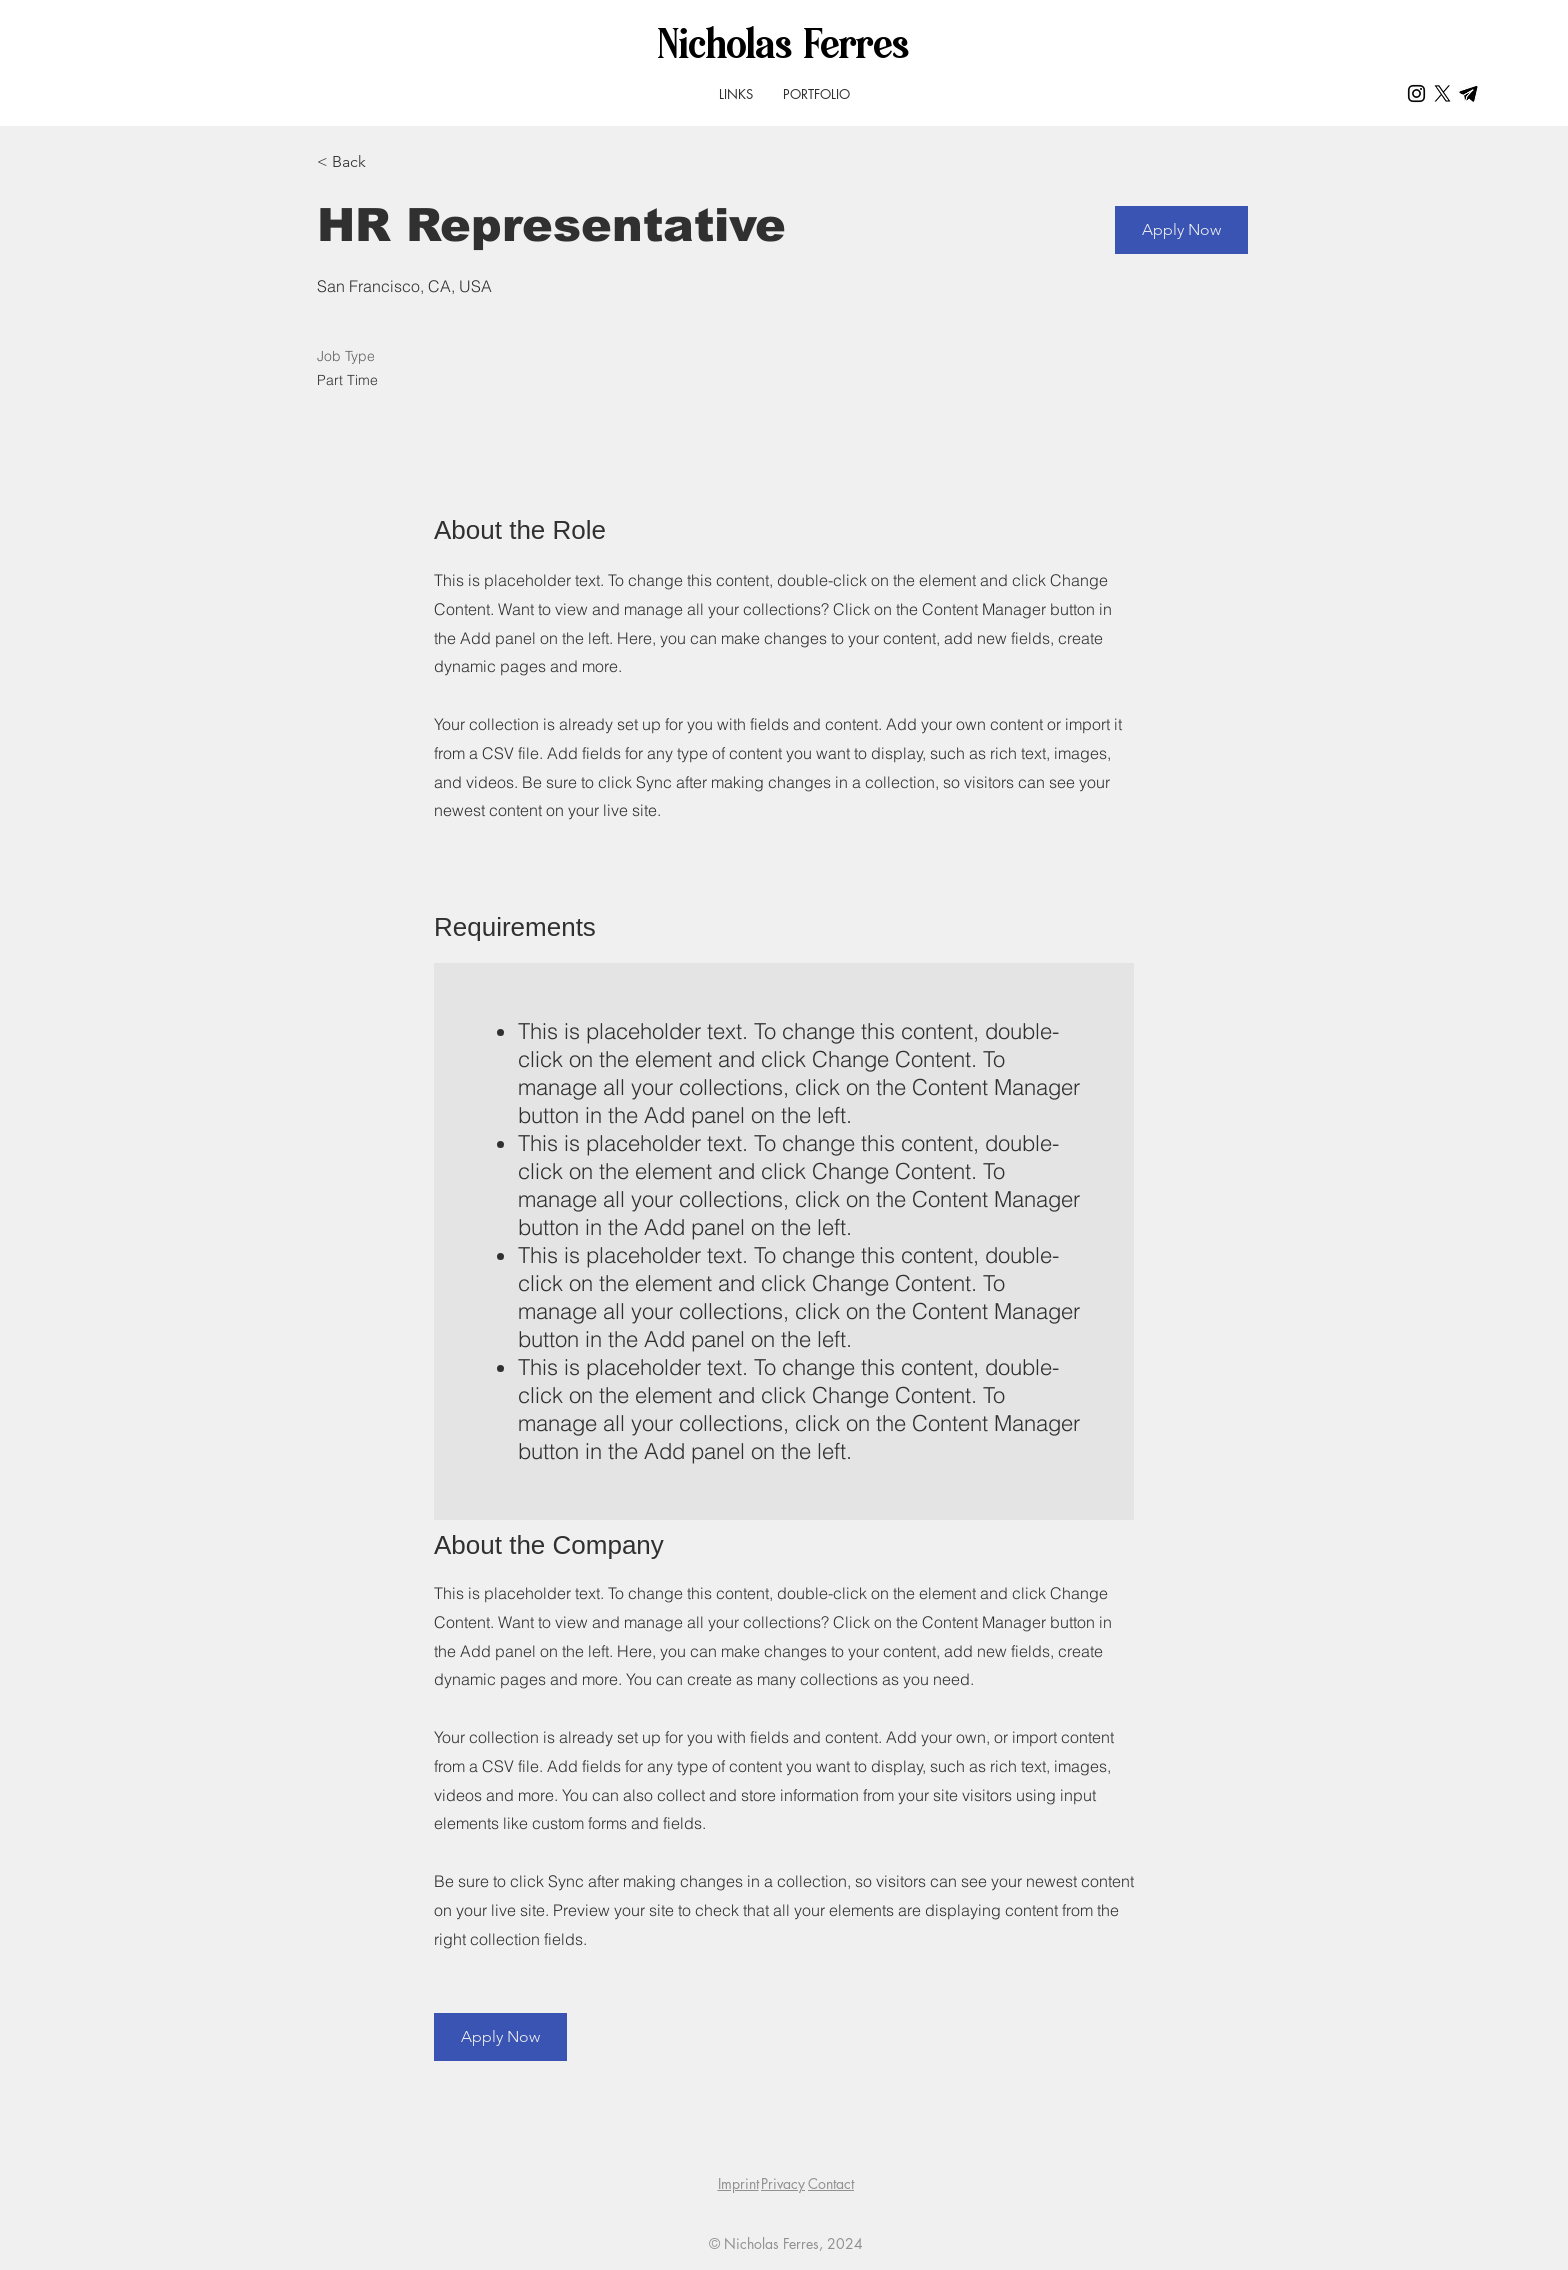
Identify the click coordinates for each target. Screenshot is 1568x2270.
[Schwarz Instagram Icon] (1416, 93)
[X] (1442, 93)
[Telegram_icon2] (1468, 93)
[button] (1181, 230)
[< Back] (388, 162)
